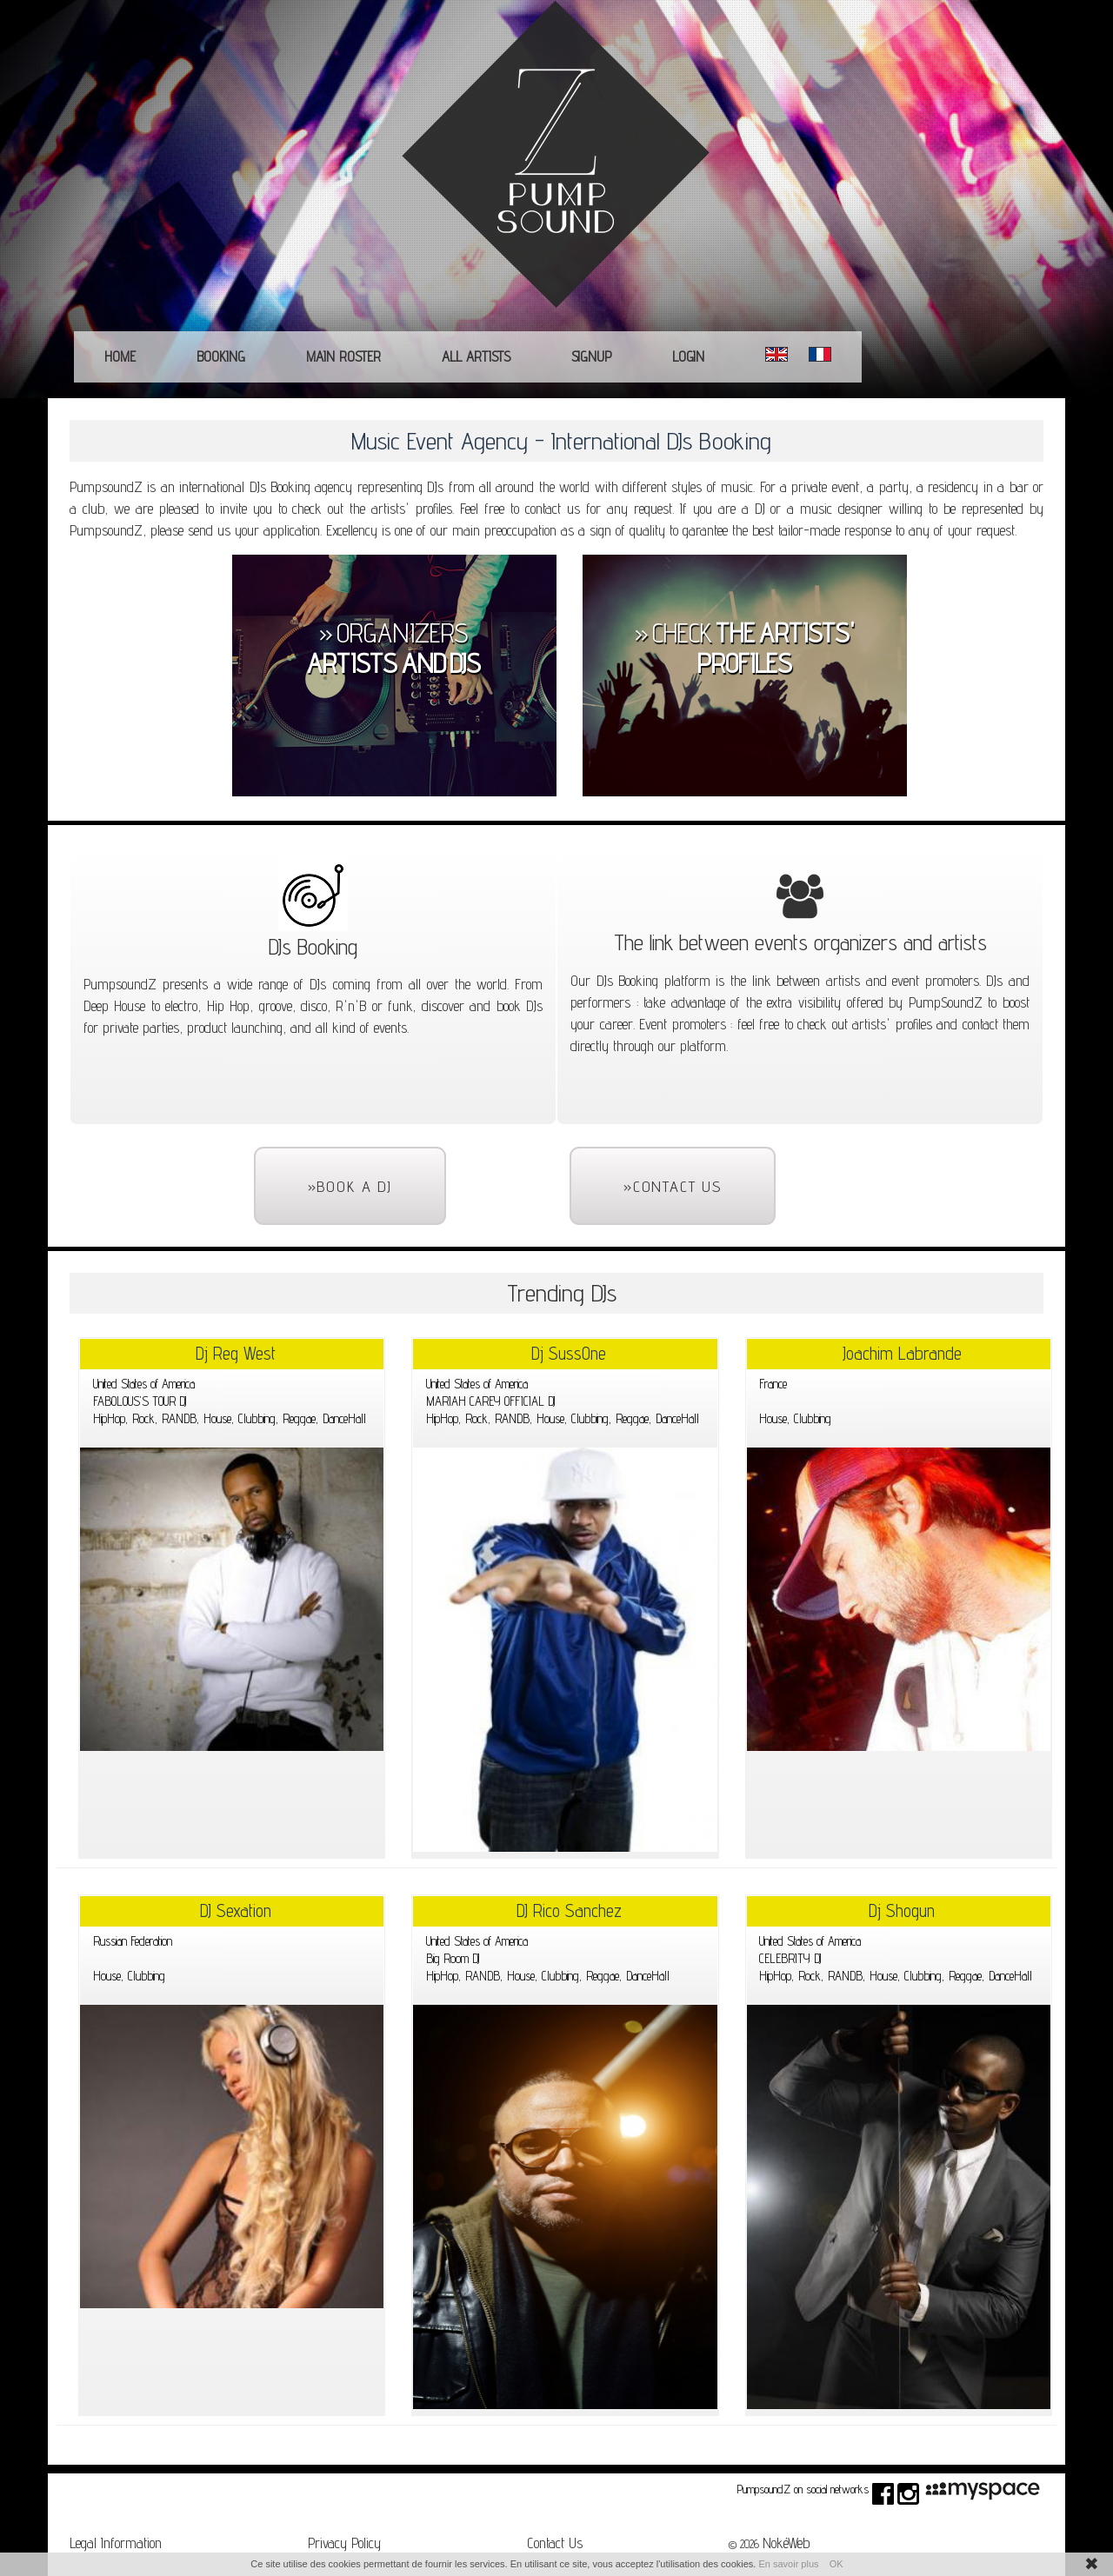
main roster (343, 356)
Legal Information (116, 2543)
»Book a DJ (350, 1185)
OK (836, 2564)
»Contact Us (672, 1185)
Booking (221, 356)
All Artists (476, 356)
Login (688, 356)
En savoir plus (788, 2564)
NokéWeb (786, 2543)
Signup (591, 356)
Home (120, 356)
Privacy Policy (344, 2543)
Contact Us (555, 2543)
